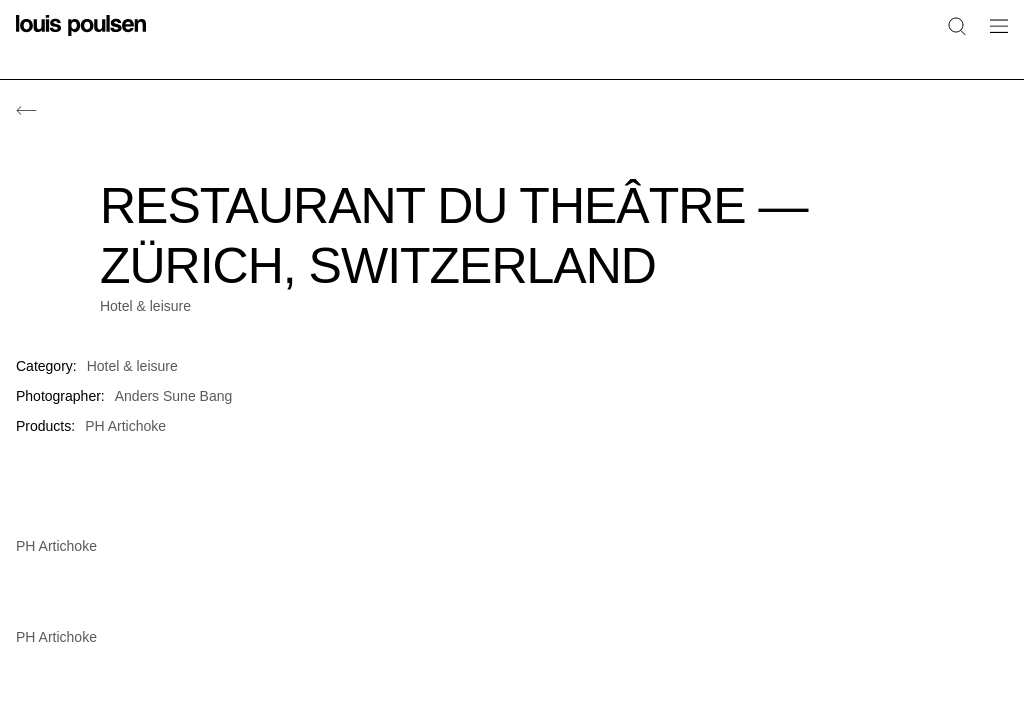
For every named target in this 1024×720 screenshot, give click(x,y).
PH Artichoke (125, 426)
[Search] (957, 25)
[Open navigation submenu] (993, 37)
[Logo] (81, 37)
